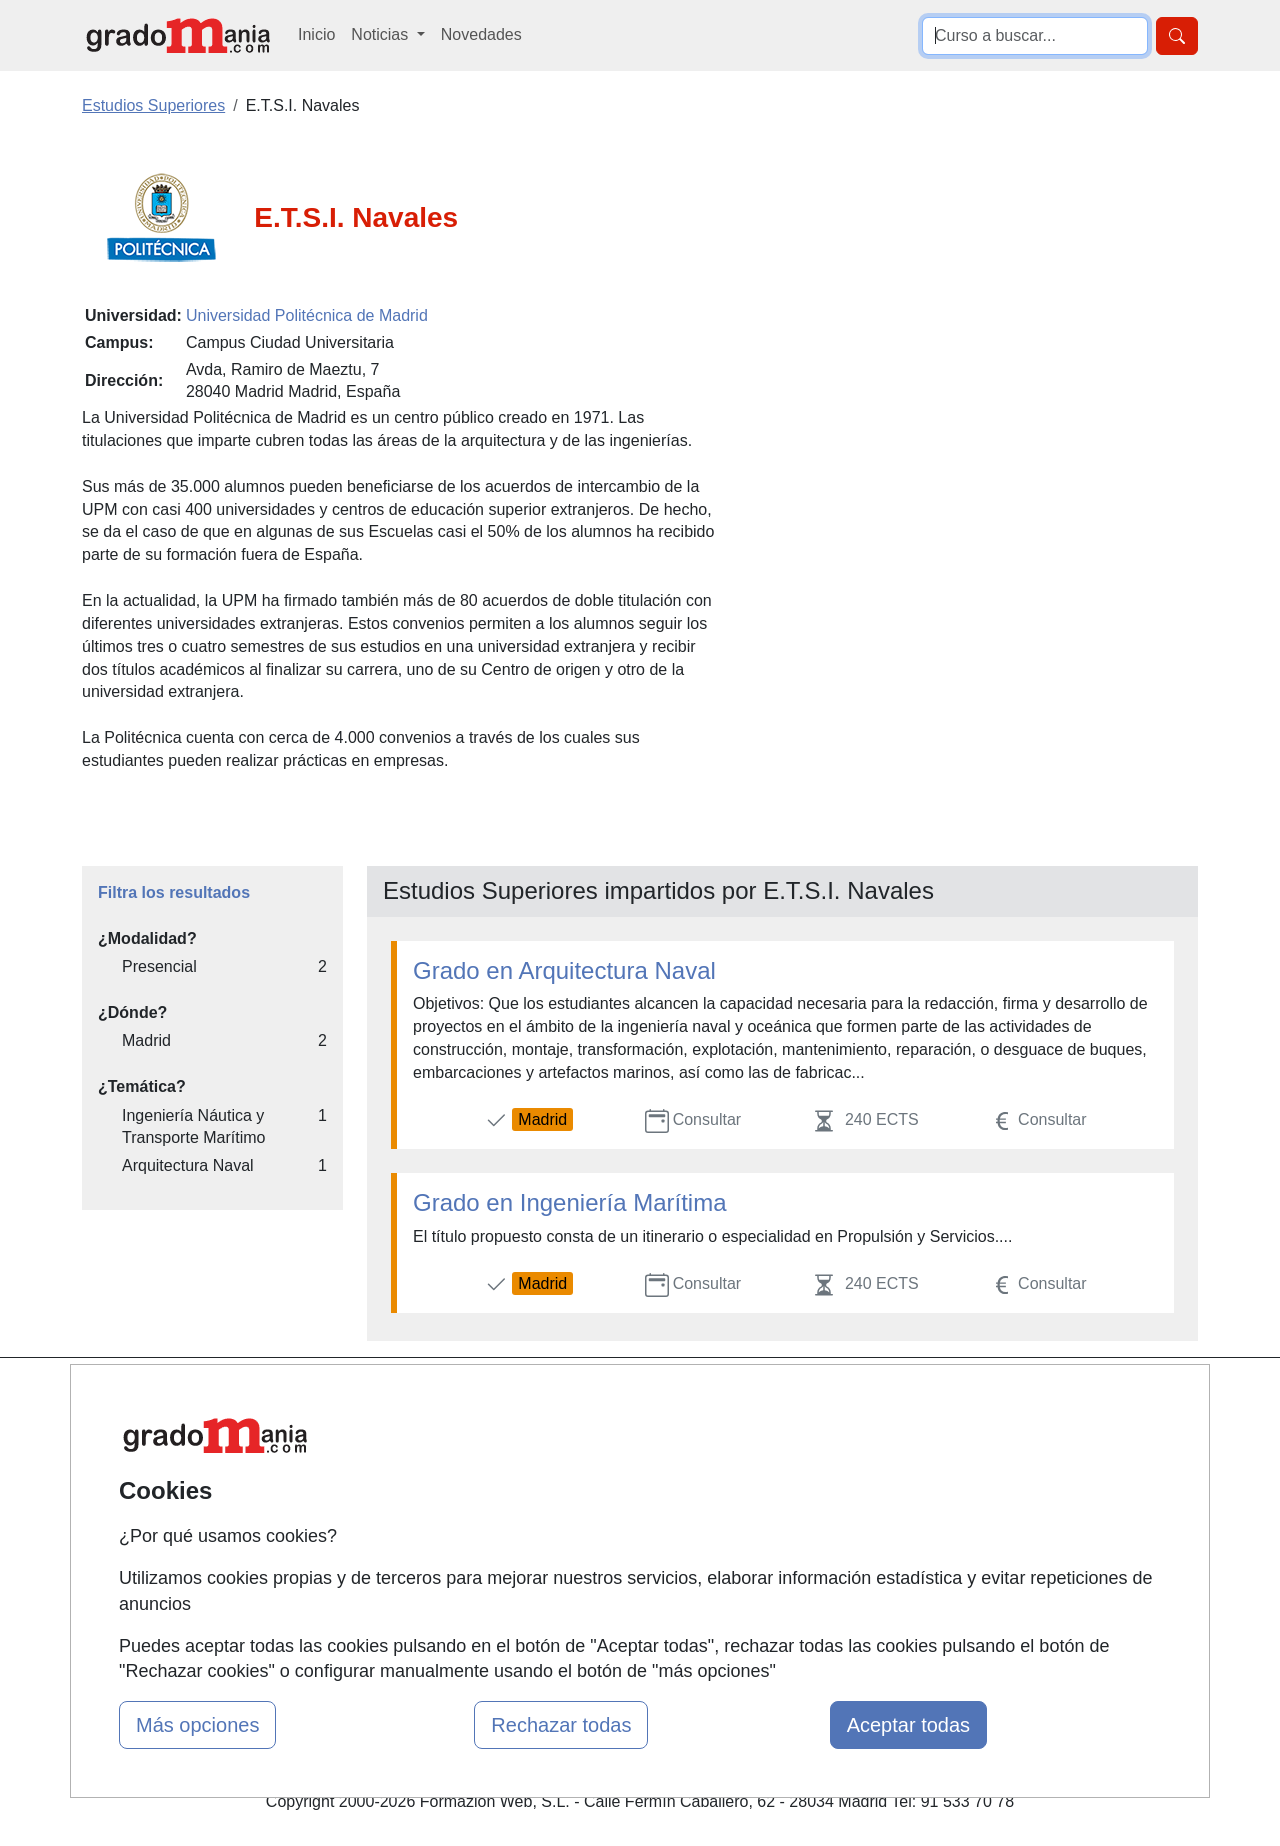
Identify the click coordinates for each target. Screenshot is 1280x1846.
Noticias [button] (381, 34)
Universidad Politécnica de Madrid (307, 315)
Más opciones (197, 1725)
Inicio (316, 34)
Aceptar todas (908, 1725)
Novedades (481, 34)
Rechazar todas (561, 1725)
